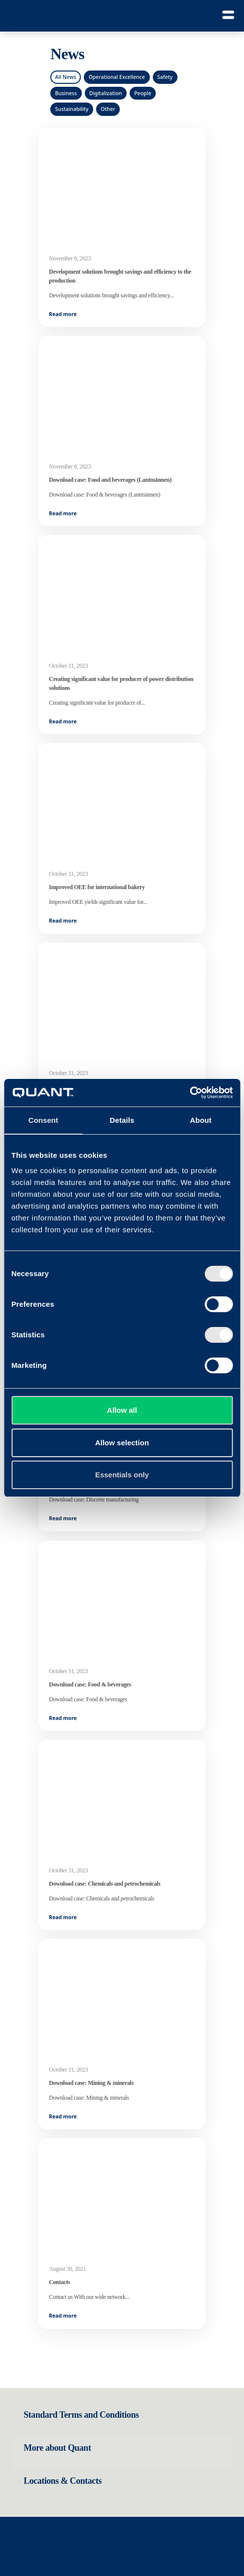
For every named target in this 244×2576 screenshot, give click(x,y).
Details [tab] (122, 1120)
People (142, 93)
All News (65, 76)
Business (66, 93)
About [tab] (200, 1120)
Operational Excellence (117, 76)
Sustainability (72, 109)
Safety (165, 76)
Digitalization (105, 93)
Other (108, 109)
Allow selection (122, 1442)
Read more (62, 314)
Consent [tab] (43, 1120)
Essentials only (122, 1474)
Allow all (122, 1410)
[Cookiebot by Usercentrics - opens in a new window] (189, 1092)
